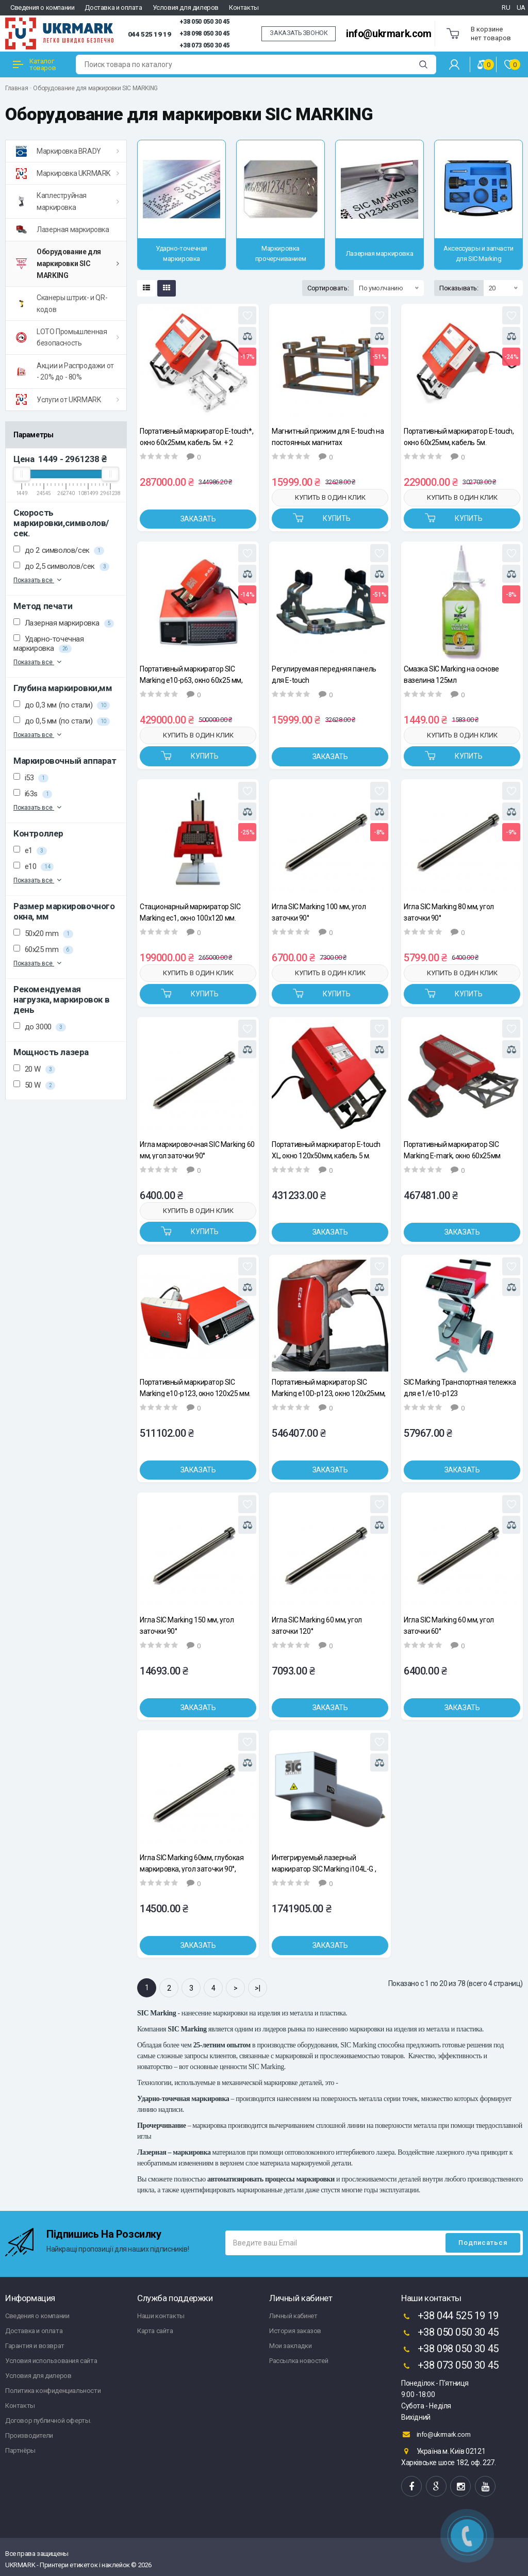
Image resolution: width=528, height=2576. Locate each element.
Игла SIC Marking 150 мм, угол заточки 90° (187, 1625)
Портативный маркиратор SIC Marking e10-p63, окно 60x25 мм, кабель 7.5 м (191, 674)
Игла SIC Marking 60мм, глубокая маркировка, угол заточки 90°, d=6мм (192, 1863)
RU (506, 7)
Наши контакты (161, 2316)
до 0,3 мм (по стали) (61, 705)
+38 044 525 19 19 (450, 2316)
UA (521, 7)
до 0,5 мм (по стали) (61, 721)
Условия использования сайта (51, 2361)
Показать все (38, 580)
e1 (30, 850)
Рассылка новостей (298, 2361)
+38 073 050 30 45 (204, 45)
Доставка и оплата (113, 7)
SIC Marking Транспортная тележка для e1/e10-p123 (460, 1387)
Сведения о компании (42, 7)
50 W (34, 1085)
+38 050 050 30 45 (204, 21)
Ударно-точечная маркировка (48, 643)
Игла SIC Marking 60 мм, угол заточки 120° (317, 1625)
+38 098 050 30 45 (204, 33)
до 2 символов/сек (58, 550)
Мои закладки (290, 2346)
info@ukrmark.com (389, 34)
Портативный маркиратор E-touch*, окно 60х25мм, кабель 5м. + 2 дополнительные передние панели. (197, 436)
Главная (16, 88)
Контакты (244, 7)
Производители (29, 2435)
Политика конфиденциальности (53, 2390)
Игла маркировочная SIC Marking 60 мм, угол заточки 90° (197, 1149)
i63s (32, 793)
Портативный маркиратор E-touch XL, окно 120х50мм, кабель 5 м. (326, 1149)
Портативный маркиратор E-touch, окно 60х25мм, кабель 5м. (459, 436)
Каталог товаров (34, 64)
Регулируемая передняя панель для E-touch (324, 674)
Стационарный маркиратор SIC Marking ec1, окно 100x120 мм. (190, 912)
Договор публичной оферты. (48, 2420)
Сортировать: (328, 288)
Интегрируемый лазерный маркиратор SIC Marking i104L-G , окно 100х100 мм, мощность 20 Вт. (327, 1863)
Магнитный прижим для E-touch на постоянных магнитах (328, 436)
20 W (34, 1069)
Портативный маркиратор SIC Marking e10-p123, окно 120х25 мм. (195, 1387)
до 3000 (39, 1026)
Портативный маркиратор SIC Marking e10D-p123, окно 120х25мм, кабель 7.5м (329, 1387)
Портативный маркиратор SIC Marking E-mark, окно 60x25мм (452, 1149)
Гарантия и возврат (34, 2346)
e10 (33, 866)
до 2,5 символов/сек (61, 566)
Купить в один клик (330, 497)
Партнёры (20, 2450)
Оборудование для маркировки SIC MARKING (95, 88)
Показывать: (458, 288)
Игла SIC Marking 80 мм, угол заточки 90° (449, 912)
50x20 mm (43, 933)
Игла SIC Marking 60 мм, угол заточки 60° (449, 1625)
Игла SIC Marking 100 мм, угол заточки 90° (319, 912)
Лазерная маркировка (63, 623)
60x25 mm (43, 949)
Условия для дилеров (186, 7)
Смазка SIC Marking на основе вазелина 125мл (451, 674)
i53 (30, 777)
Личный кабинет (293, 2316)
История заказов (295, 2331)
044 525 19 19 (149, 34)
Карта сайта (155, 2331)
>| (257, 1988)
